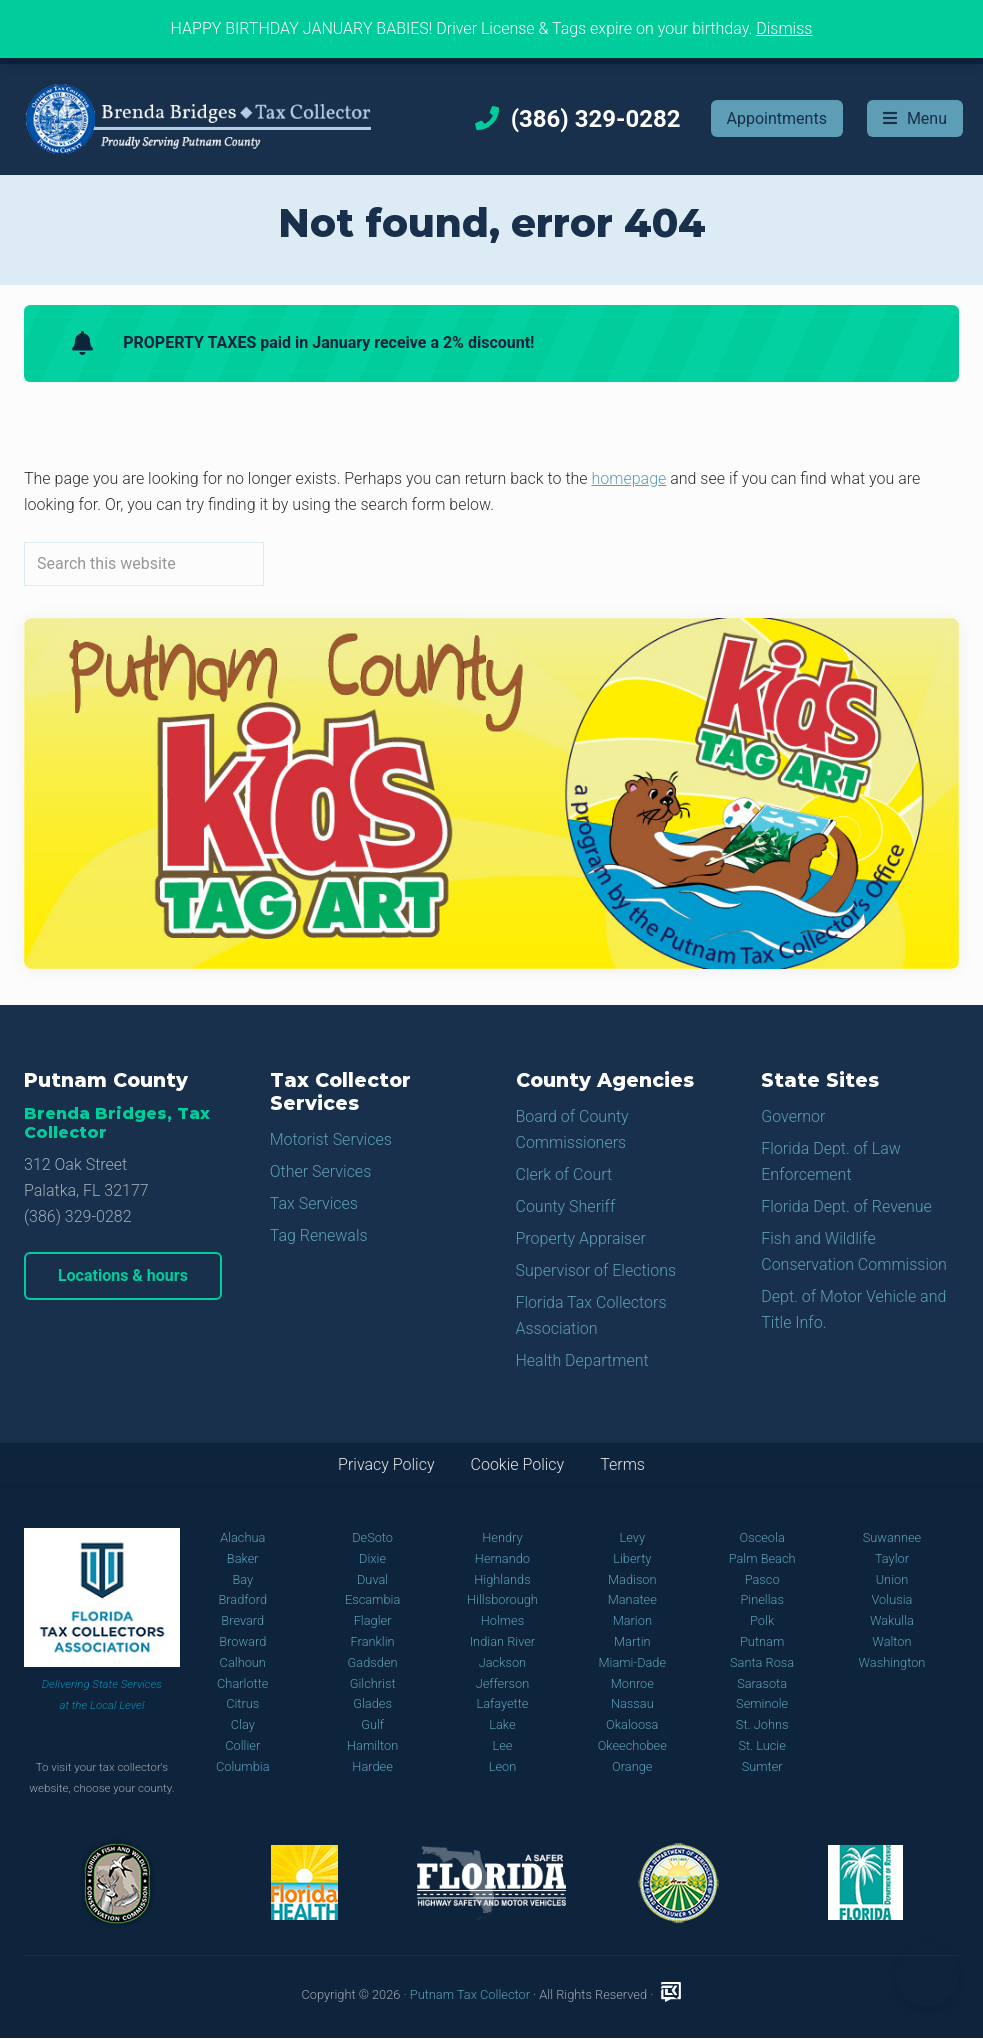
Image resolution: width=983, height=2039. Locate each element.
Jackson (502, 1662)
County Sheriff (566, 1206)
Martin (632, 1641)
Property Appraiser (581, 1238)
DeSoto (372, 1537)
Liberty (632, 1558)
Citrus (242, 1703)
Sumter (762, 1766)
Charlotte (242, 1683)
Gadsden (373, 1662)
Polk (762, 1620)
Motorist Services (331, 1139)
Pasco (762, 1579)
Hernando (502, 1558)
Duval (372, 1579)
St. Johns (762, 1724)
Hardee (372, 1766)
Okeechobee (632, 1745)
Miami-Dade (632, 1662)
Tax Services (314, 1203)
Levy (633, 1537)
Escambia (372, 1599)
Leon (503, 1766)
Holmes (503, 1620)
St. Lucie (761, 1745)
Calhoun (243, 1662)
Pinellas (762, 1599)
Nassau (632, 1703)
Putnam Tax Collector (470, 1994)
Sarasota (762, 1683)
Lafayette (502, 1703)
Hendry (502, 1537)
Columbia (243, 1766)
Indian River (502, 1641)
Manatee (632, 1599)
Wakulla (892, 1620)
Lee (502, 1745)
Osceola (761, 1537)
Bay (242, 1579)
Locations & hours (123, 1275)
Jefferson (503, 1683)
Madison (632, 1579)
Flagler (373, 1620)
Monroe (632, 1683)
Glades (372, 1703)
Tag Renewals (319, 1235)
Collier (242, 1745)
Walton (891, 1641)
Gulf (372, 1724)
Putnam (762, 1641)
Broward (242, 1641)
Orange (632, 1766)
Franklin (373, 1641)
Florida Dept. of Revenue (846, 1206)
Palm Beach (762, 1558)
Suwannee (892, 1537)
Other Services (321, 1171)
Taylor (892, 1558)
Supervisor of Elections (596, 1270)
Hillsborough (502, 1599)
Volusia (892, 1599)
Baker (243, 1558)
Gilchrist (373, 1683)
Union (892, 1579)
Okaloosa (632, 1724)
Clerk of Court (564, 1174)
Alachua (242, 1537)
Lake (502, 1724)
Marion (632, 1620)
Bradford (242, 1599)
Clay (243, 1724)
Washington (892, 1662)
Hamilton (372, 1745)
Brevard (242, 1620)
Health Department (582, 1360)
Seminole (762, 1703)
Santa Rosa (762, 1662)
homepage (629, 478)
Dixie (372, 1558)
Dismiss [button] (784, 28)
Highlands (502, 1579)
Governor (793, 1116)
